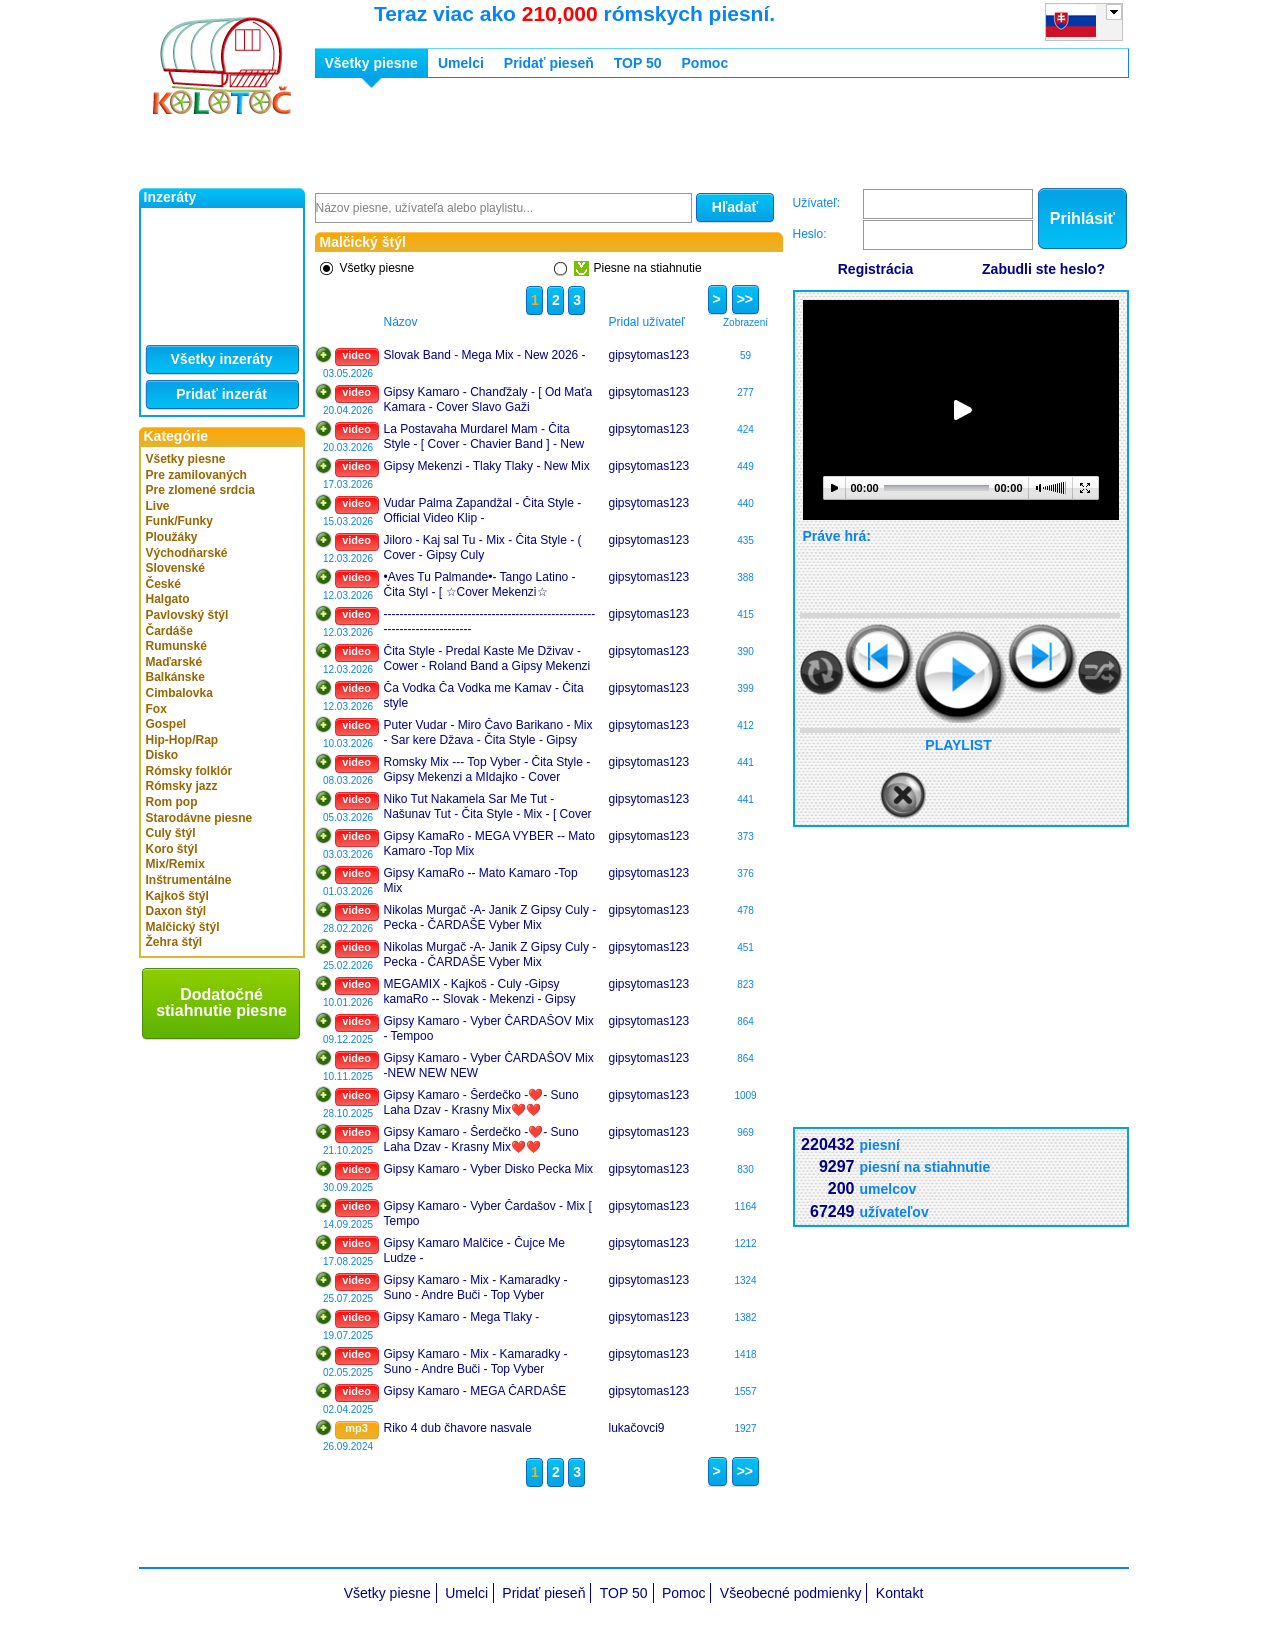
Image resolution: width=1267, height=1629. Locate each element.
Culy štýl (171, 833)
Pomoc (705, 63)
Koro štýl (172, 849)
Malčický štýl (183, 927)
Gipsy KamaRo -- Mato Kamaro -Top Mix (481, 881)
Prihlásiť (1082, 218)
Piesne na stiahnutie (638, 268)
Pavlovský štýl (187, 615)
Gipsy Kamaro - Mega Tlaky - (462, 1317)
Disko (162, 755)
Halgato (168, 599)
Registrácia (875, 269)
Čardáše (169, 631)
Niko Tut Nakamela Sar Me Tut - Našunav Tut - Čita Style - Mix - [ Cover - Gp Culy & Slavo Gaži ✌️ (488, 807)
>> (742, 299)
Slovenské (175, 568)
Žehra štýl (174, 942)
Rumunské (176, 646)
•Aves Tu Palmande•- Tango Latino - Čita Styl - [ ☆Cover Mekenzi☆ (480, 585)
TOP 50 (638, 63)
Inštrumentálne (189, 880)
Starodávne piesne (199, 818)
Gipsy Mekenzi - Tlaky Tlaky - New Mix (487, 466)
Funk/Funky (179, 521)
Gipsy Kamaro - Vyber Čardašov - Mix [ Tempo (488, 1214)
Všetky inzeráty (222, 359)
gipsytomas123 (649, 355)
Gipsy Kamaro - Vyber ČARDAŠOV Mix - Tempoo (489, 1029)
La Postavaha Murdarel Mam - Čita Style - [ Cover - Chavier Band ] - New (484, 437)
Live (158, 506)
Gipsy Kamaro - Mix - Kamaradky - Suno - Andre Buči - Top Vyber (476, 1288)
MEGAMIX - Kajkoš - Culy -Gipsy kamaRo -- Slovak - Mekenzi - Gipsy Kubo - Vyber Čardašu (480, 992)
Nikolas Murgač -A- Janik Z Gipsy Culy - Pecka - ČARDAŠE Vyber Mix (490, 918)
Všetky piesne (186, 459)
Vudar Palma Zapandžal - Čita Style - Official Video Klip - (483, 511)
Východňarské (187, 553)
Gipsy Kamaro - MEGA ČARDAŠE (475, 1391)
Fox (156, 709)
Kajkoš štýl (177, 896)
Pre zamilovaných (196, 475)
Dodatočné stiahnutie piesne (221, 1002)
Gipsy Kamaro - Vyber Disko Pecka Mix (489, 1169)
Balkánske (175, 677)
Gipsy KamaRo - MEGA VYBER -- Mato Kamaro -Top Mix (489, 844)
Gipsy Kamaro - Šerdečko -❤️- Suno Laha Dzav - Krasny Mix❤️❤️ (481, 1103)
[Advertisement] (679, 138)
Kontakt (899, 1593)
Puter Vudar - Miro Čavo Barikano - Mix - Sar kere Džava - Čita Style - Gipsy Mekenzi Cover (488, 733)
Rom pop (172, 802)
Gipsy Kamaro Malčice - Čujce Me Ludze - (474, 1251)
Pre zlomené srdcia (200, 490)
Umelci (461, 63)
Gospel (166, 724)
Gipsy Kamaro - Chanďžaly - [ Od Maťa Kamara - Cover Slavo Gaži (488, 400)
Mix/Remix (175, 864)
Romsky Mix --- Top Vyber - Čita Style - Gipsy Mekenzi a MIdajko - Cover (487, 770)
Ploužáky (172, 537)
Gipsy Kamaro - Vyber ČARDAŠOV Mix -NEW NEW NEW (489, 1066)
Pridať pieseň (549, 63)
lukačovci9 (637, 1428)
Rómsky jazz (182, 786)
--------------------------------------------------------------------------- (490, 622)
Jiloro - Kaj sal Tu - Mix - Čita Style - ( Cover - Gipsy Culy (483, 548)
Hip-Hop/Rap (182, 740)
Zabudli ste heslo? (1043, 269)
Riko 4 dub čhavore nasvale (458, 1428)
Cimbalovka (179, 693)
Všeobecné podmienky (791, 1593)
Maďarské (174, 662)
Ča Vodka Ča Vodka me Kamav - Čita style (484, 696)
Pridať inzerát (221, 394)
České (163, 584)
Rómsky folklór (189, 771)
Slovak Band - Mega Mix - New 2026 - (485, 355)
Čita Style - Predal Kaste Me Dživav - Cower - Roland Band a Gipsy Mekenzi (487, 659)
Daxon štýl (176, 911)
